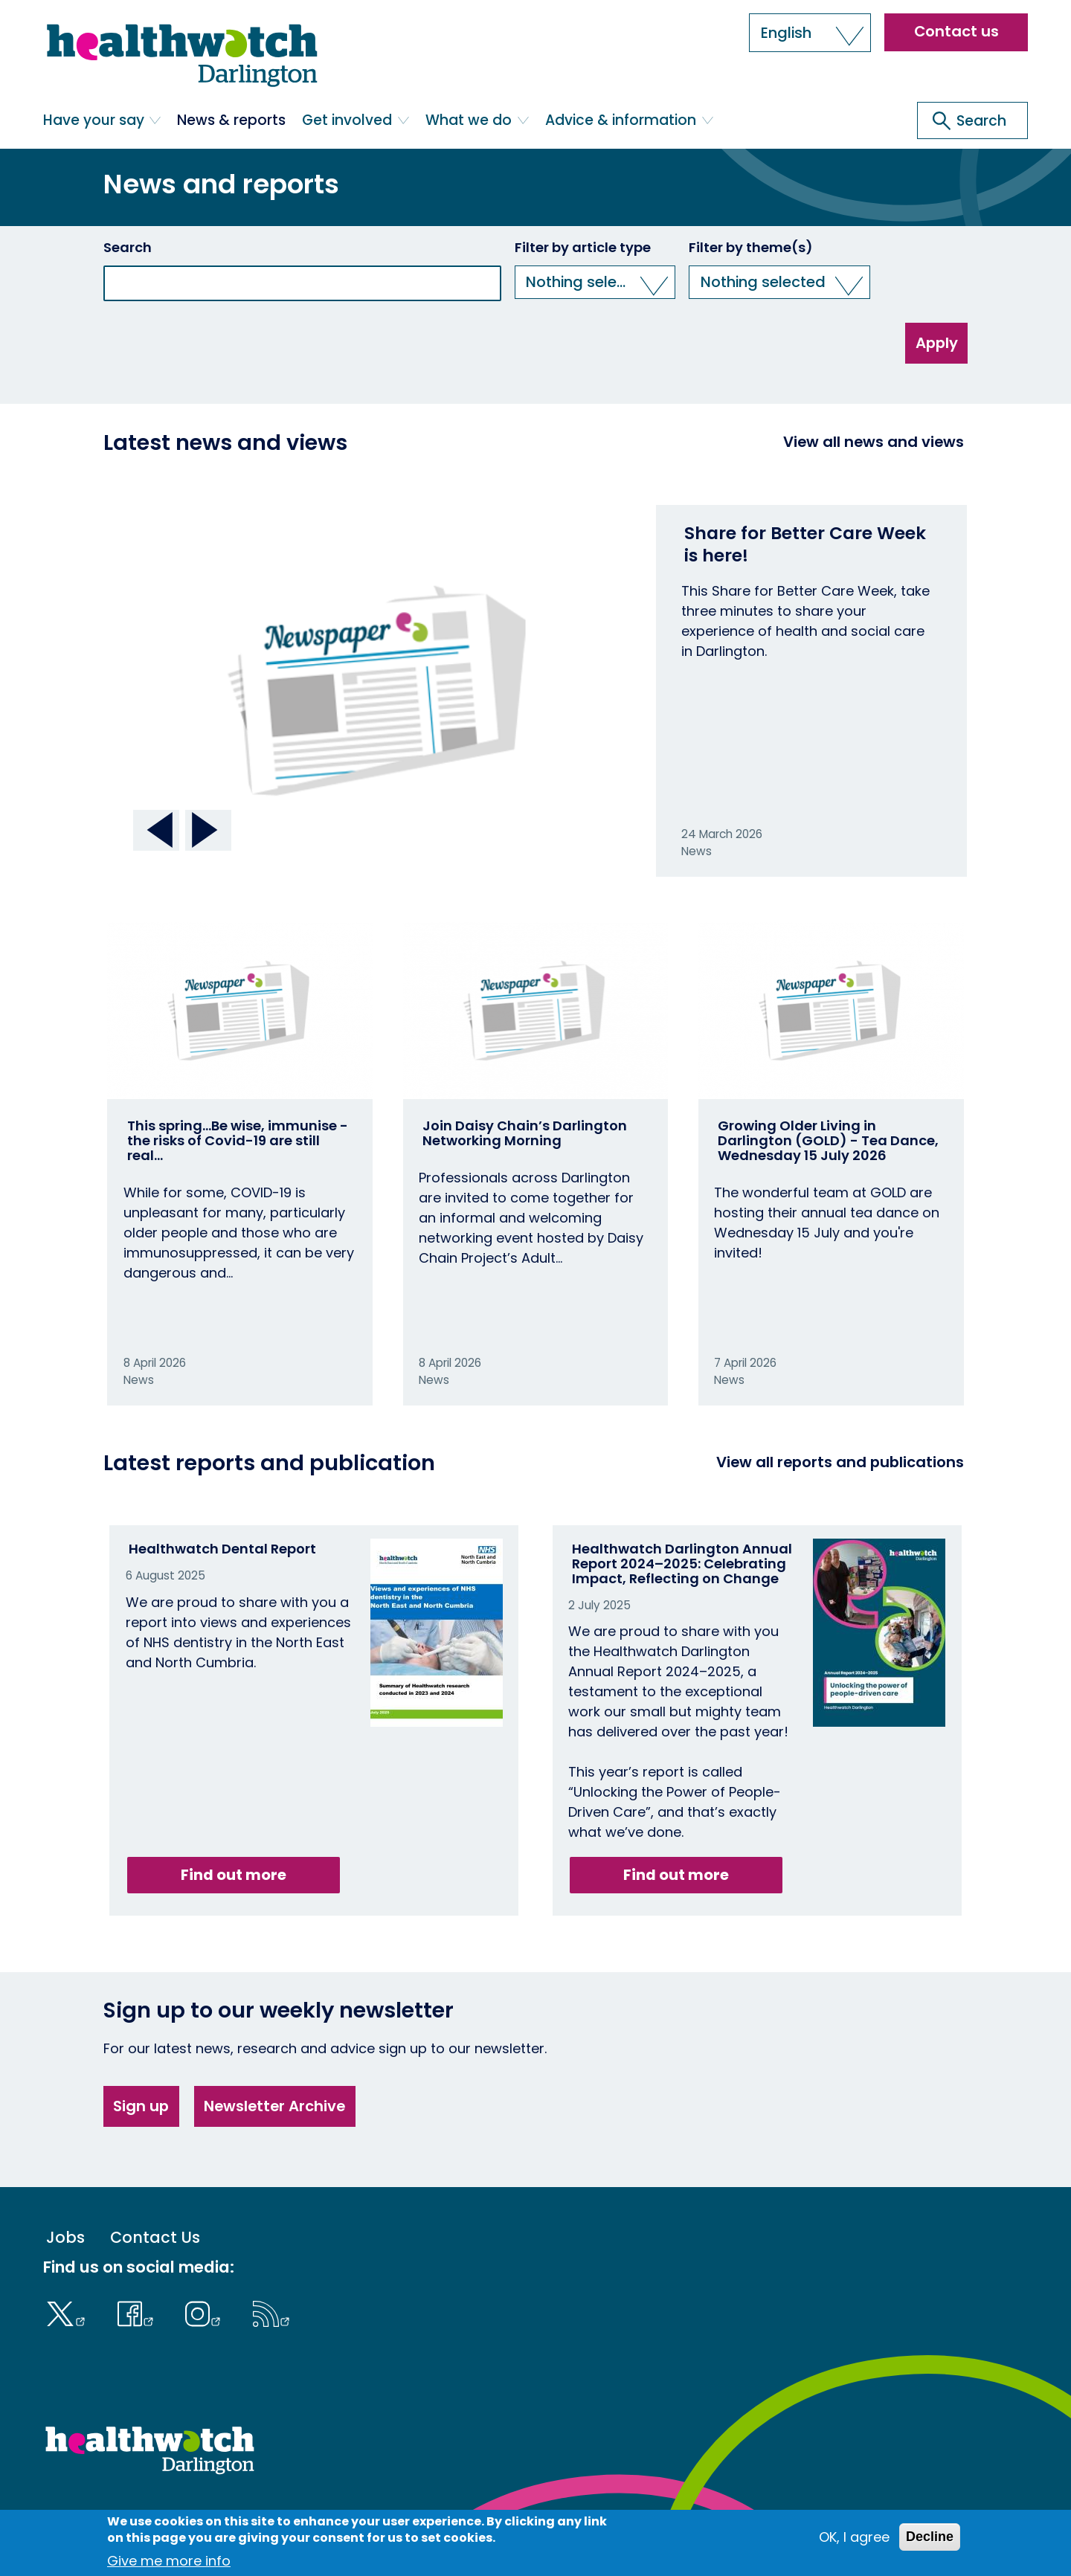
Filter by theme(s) (751, 247)
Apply (937, 342)
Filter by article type (583, 247)
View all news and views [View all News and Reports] (873, 441)
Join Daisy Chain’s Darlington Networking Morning (524, 1133)
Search (127, 247)
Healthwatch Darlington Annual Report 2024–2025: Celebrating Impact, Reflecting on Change (682, 1563)
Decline (929, 2543)
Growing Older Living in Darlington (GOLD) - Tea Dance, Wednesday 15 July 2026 (828, 1140)
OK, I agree (854, 2543)
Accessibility (203, 2516)
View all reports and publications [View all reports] (840, 1462)
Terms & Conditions (98, 2516)
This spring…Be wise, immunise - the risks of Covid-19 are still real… (237, 1140)
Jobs (65, 2238)
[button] (810, 32)
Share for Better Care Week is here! (805, 544)
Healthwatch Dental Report (222, 1548)
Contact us (956, 31)
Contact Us (155, 2238)
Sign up (141, 2106)
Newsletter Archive (274, 2106)
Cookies (276, 2516)
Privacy (336, 2516)
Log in (390, 2516)
